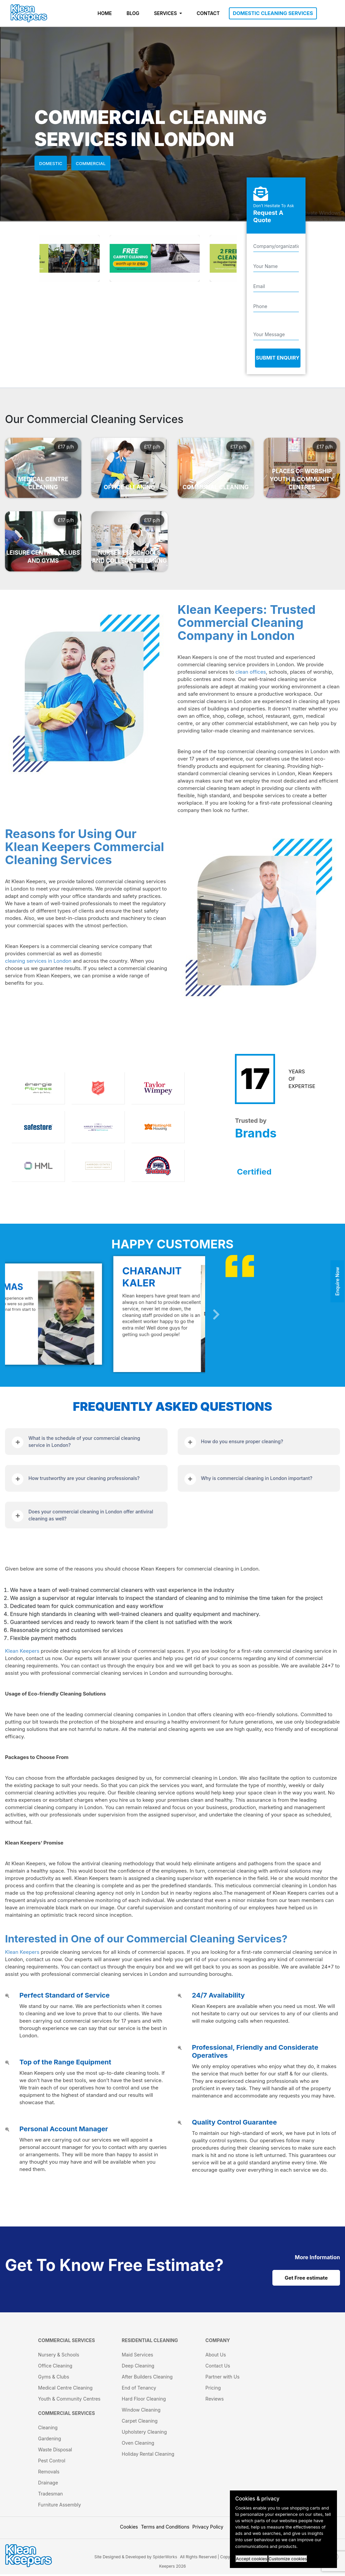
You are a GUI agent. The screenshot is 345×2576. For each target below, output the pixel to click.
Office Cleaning (55, 2367)
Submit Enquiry (277, 358)
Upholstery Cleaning (144, 2433)
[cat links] (317, 2257)
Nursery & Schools (58, 2356)
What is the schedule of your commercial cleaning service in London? (84, 1441)
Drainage (48, 2484)
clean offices (251, 672)
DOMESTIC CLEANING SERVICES (273, 13)
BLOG (132, 13)
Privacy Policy (208, 2528)
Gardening (49, 2440)
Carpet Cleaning (140, 2422)
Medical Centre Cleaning (65, 2389)
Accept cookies (251, 2558)
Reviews (214, 2400)
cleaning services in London (38, 961)
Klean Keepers (22, 1651)
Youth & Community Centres (69, 2400)
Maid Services (137, 2356)
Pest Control (51, 2462)
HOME (105, 13)
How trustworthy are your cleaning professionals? (84, 1478)
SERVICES (166, 13)
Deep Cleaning (138, 2367)
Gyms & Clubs (53, 2378)
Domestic (50, 163)
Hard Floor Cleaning (144, 2400)
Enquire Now (337, 1281)
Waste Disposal (55, 2451)
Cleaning (48, 2429)
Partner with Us (222, 2378)
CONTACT (208, 13)
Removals (49, 2473)
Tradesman (50, 2495)
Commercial (91, 163)
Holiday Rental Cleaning (148, 2455)
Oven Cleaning (138, 2444)
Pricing (213, 2389)
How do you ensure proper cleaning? (242, 1441)
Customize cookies (288, 2558)
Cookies (129, 2528)
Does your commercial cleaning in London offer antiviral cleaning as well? (90, 1515)
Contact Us (217, 2367)
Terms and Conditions (165, 2528)
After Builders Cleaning (147, 2378)
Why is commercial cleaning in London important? (257, 1478)
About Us (215, 2356)
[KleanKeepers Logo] (28, 13)
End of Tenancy (139, 2389)
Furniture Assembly (59, 2506)
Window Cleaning (141, 2411)
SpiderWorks (165, 2558)
